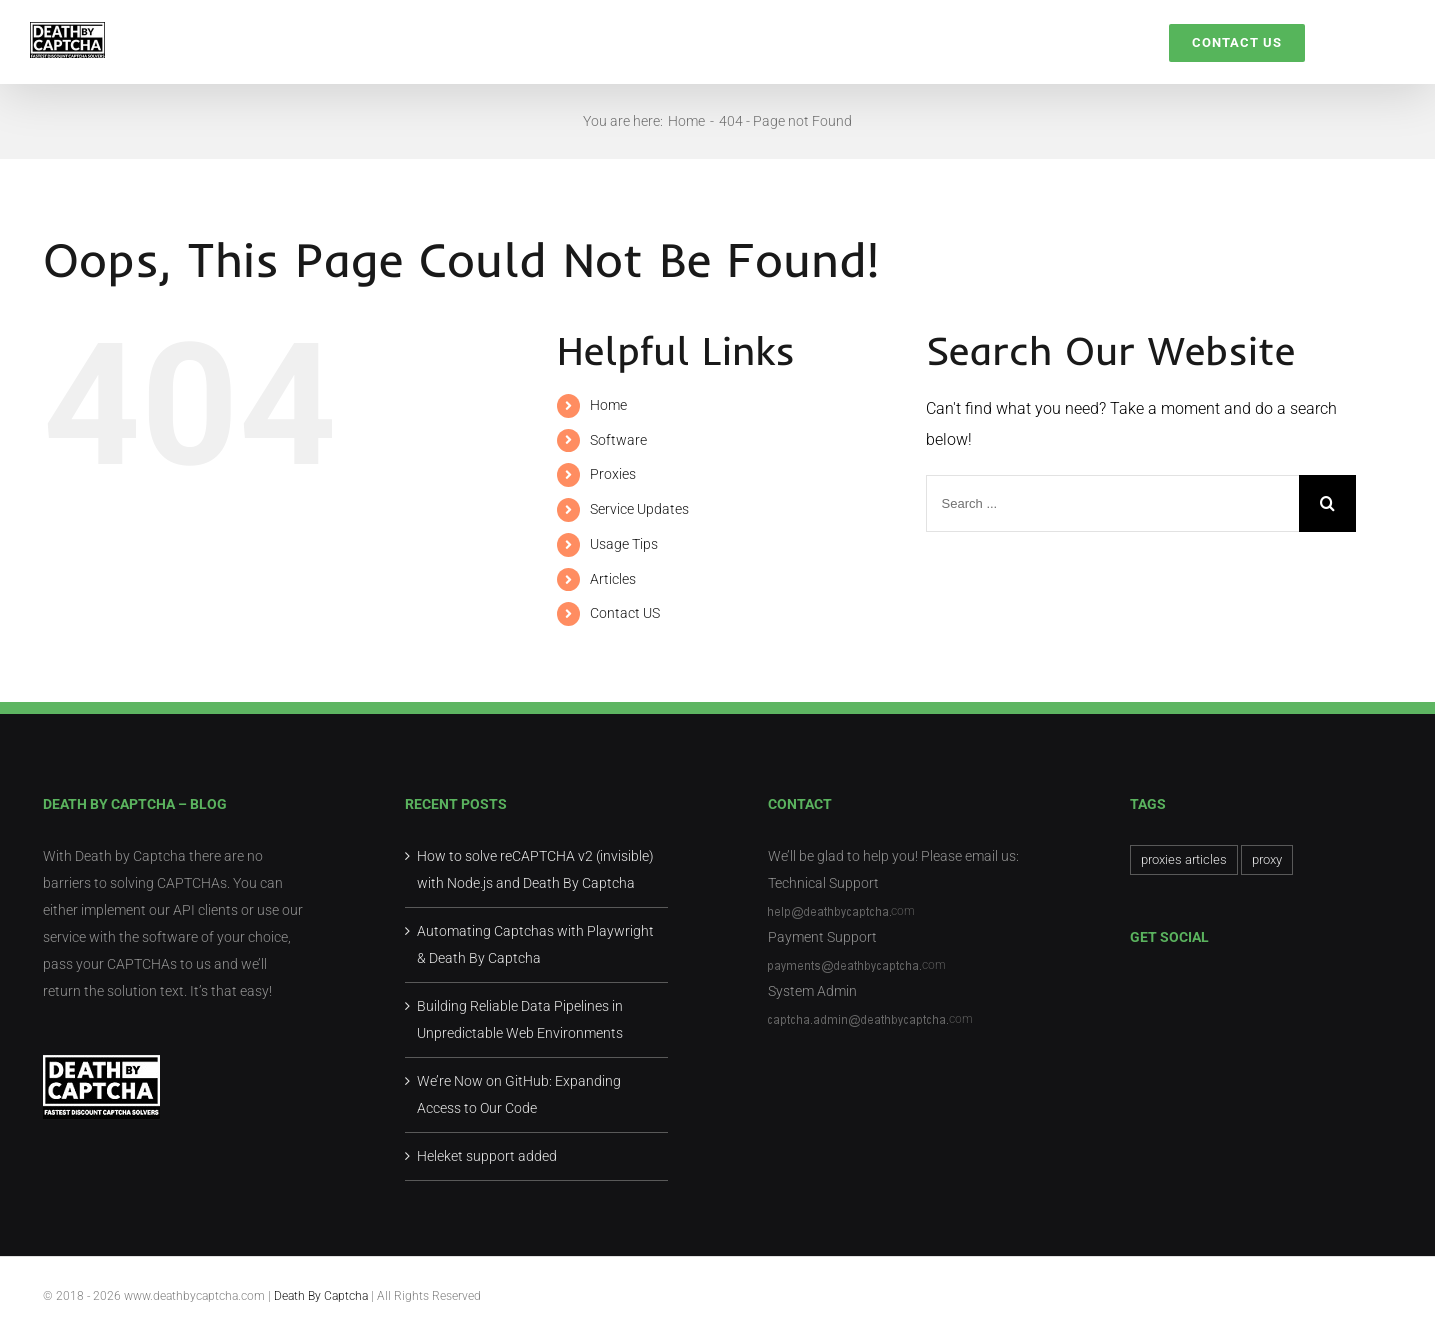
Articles (613, 579)
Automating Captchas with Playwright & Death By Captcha (535, 944)
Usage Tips (624, 544)
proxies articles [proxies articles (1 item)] (1184, 859)
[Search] (1355, 42)
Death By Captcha (322, 1296)
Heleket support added (487, 1156)
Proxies (613, 474)
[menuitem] (548, 42)
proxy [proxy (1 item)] (1267, 859)
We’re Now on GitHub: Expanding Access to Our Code (519, 1094)
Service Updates (639, 509)
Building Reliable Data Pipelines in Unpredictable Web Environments (520, 1019)
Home (608, 405)
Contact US (625, 613)
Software (618, 440)
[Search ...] (1112, 503)
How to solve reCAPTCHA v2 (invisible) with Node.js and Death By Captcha (535, 869)
